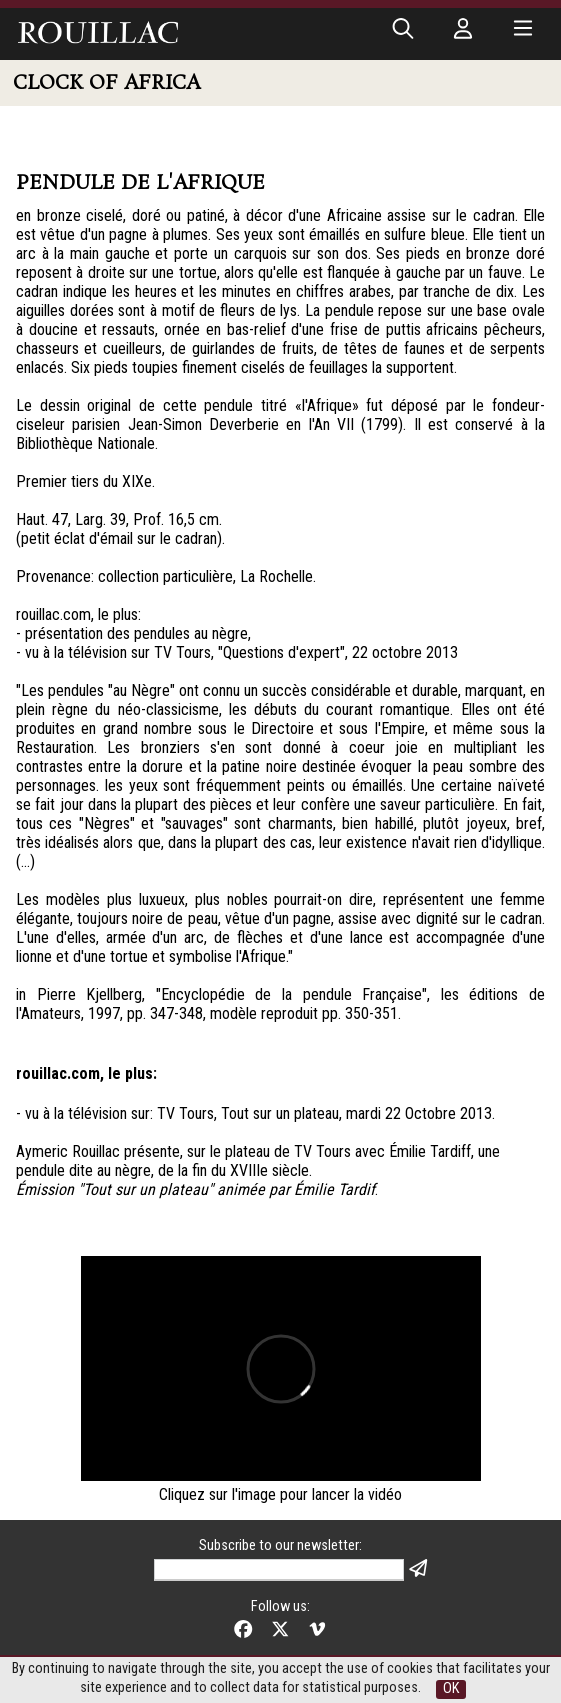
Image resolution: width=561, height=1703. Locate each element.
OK (451, 1688)
